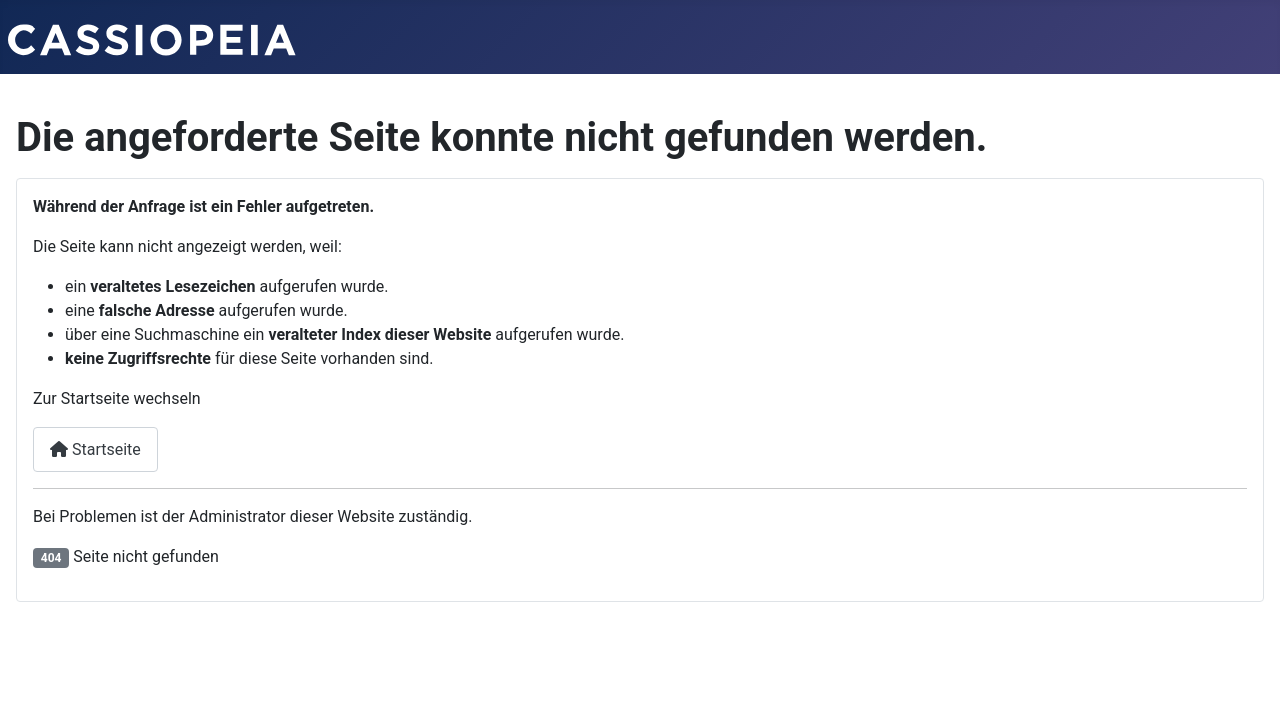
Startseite (95, 449)
